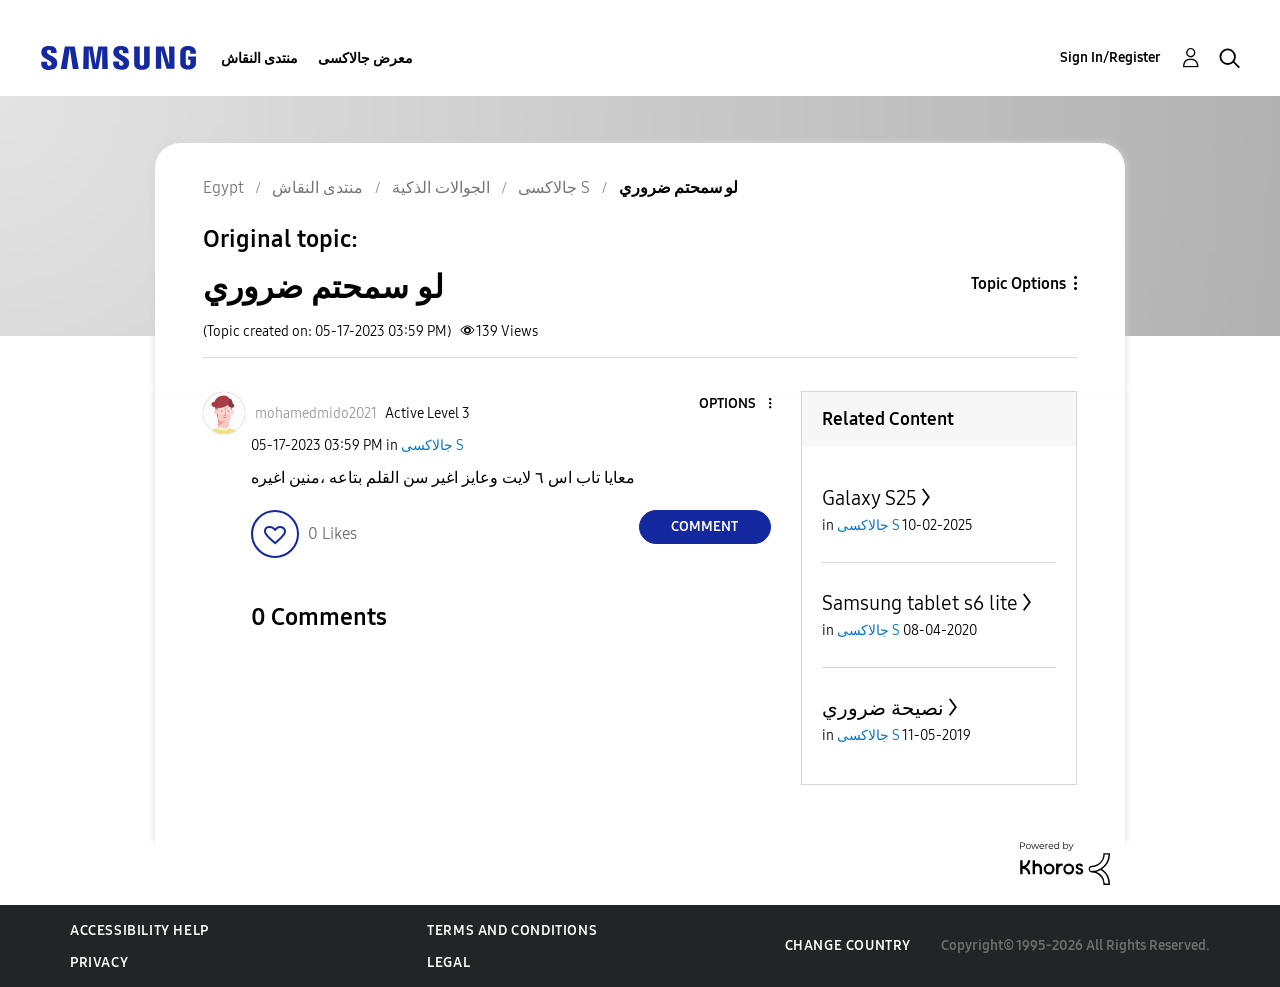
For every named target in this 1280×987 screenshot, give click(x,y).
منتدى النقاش (259, 58)
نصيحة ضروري (883, 708)
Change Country (848, 945)
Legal (448, 962)
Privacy (99, 962)
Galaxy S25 (869, 498)
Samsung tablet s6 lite (920, 603)
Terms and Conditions (512, 930)
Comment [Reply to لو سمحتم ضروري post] (704, 526)
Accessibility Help (139, 930)
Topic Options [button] (1018, 283)
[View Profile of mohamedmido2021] (316, 413)
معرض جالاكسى (365, 58)
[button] (736, 404)
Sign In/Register (1110, 57)
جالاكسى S (432, 445)
